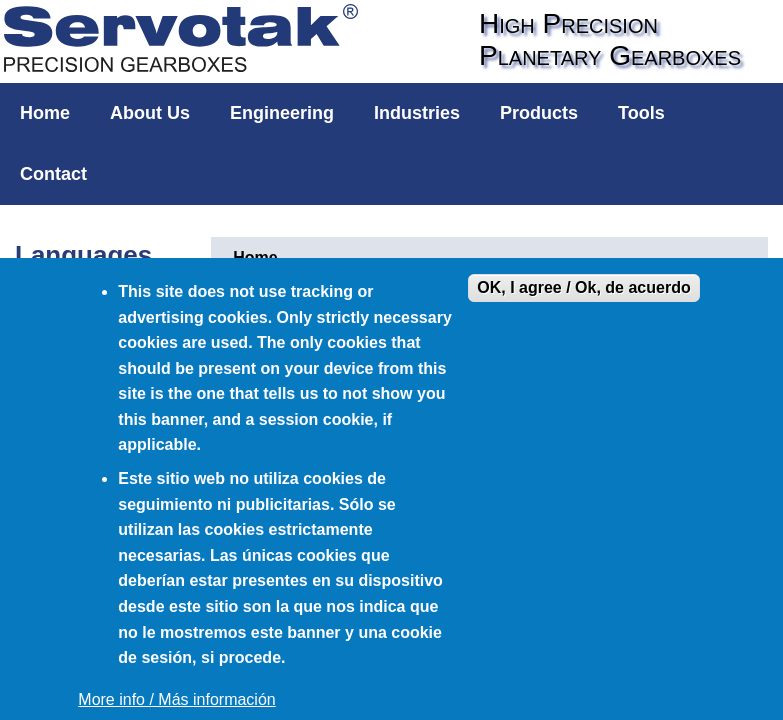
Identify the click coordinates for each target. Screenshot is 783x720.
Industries (417, 113)
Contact (53, 174)
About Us (150, 113)
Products (539, 113)
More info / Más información (176, 699)
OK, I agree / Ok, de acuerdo (583, 287)
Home (45, 113)
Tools (641, 113)
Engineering (282, 113)
